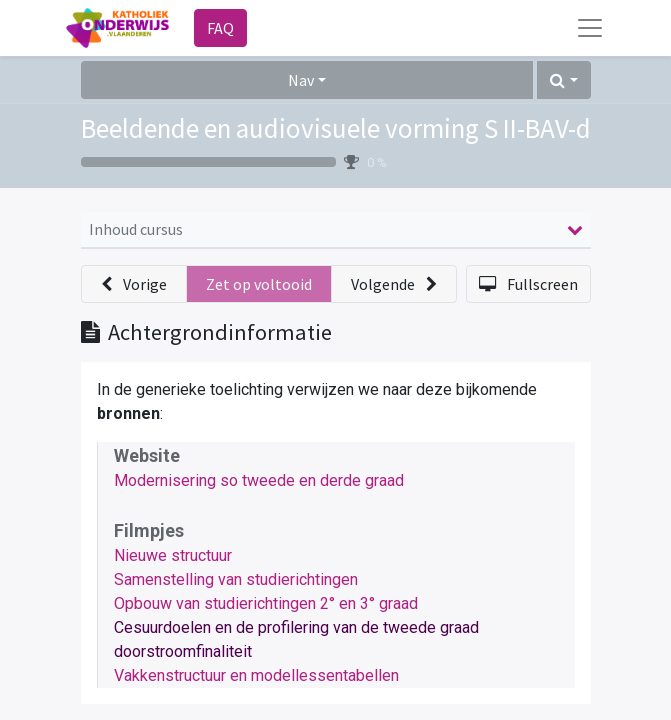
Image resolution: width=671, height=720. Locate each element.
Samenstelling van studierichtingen (236, 579)
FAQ (220, 28)
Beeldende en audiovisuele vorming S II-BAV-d (336, 128)
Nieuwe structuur (173, 555)
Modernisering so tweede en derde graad (259, 480)
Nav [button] (301, 80)
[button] (563, 80)
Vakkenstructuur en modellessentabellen (256, 675)
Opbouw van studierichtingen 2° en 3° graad (266, 603)
